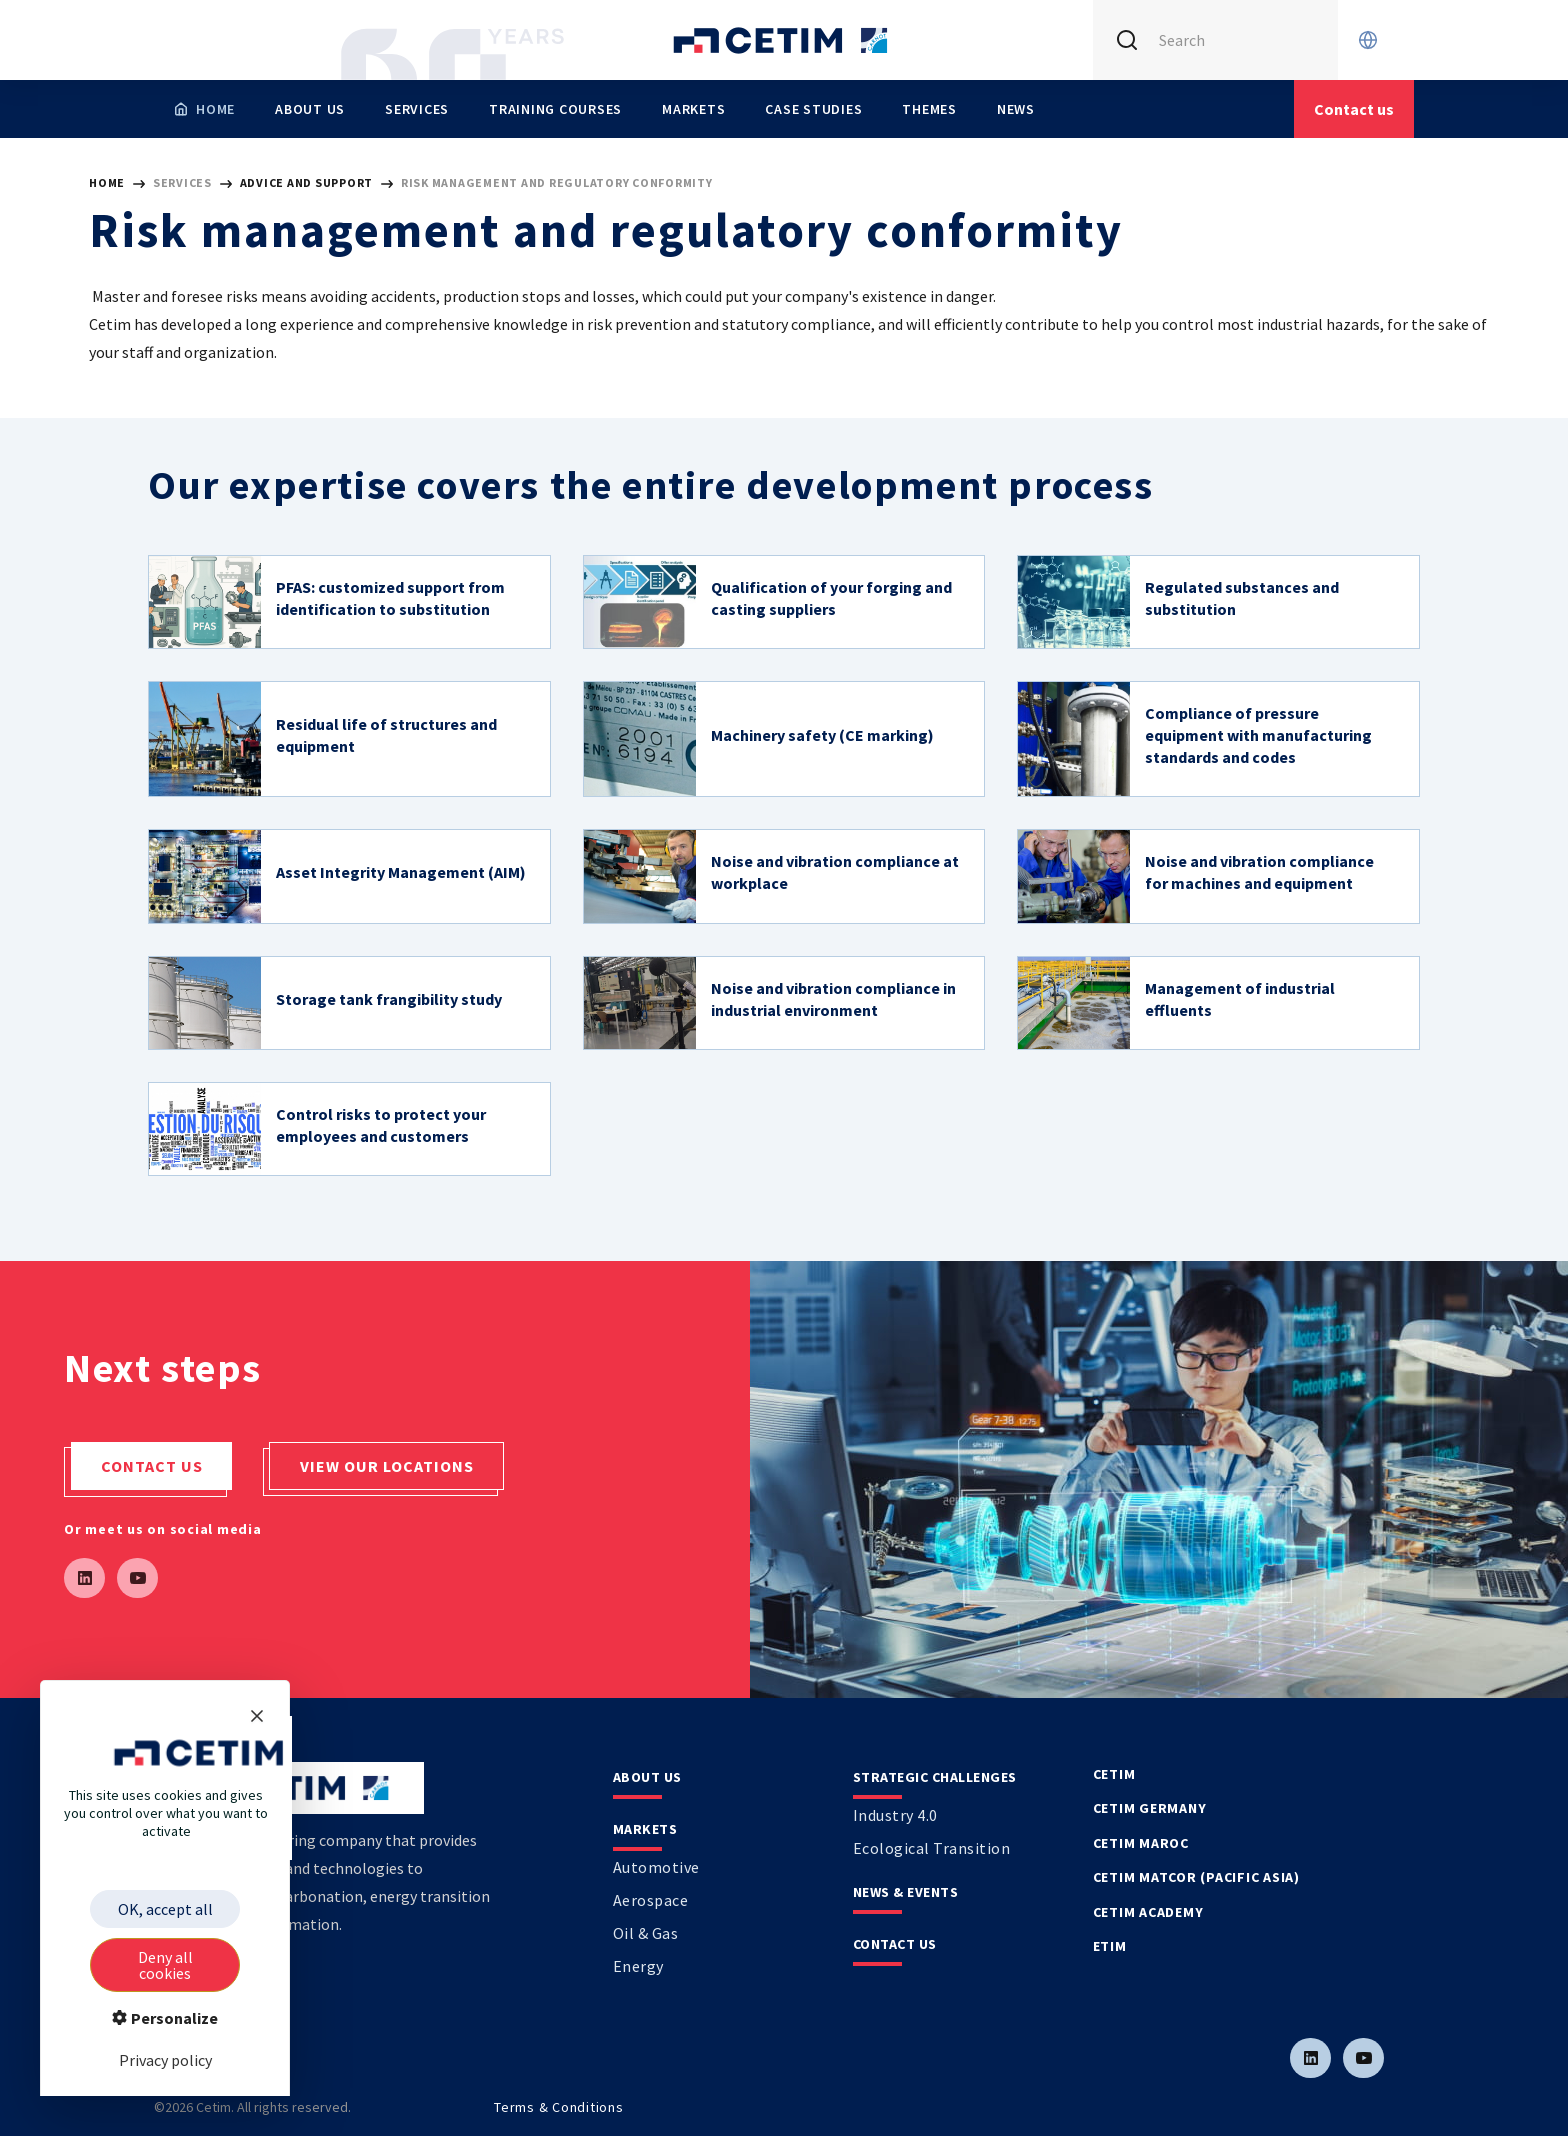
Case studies (813, 109)
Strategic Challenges (935, 1777)
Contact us (152, 1466)
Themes (929, 109)
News (1016, 109)
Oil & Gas (646, 1933)
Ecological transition (932, 1848)
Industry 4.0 (895, 1815)
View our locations (387, 1466)
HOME (107, 182)
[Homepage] (204, 109)
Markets (693, 109)
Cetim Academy (1148, 1912)
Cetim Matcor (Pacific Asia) (1196, 1877)
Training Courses (555, 109)
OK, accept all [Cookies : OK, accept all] (165, 1909)
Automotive (656, 1867)
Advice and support (308, 182)
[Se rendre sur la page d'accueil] (784, 40)
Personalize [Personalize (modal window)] (173, 2018)
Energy (638, 1966)
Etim (1110, 1946)
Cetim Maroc (1141, 1843)
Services (417, 109)
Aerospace (651, 1900)
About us (310, 109)
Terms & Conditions (559, 2107)
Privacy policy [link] (165, 2060)
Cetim (1114, 1774)
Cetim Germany (1150, 1808)
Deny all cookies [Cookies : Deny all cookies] (165, 1965)
